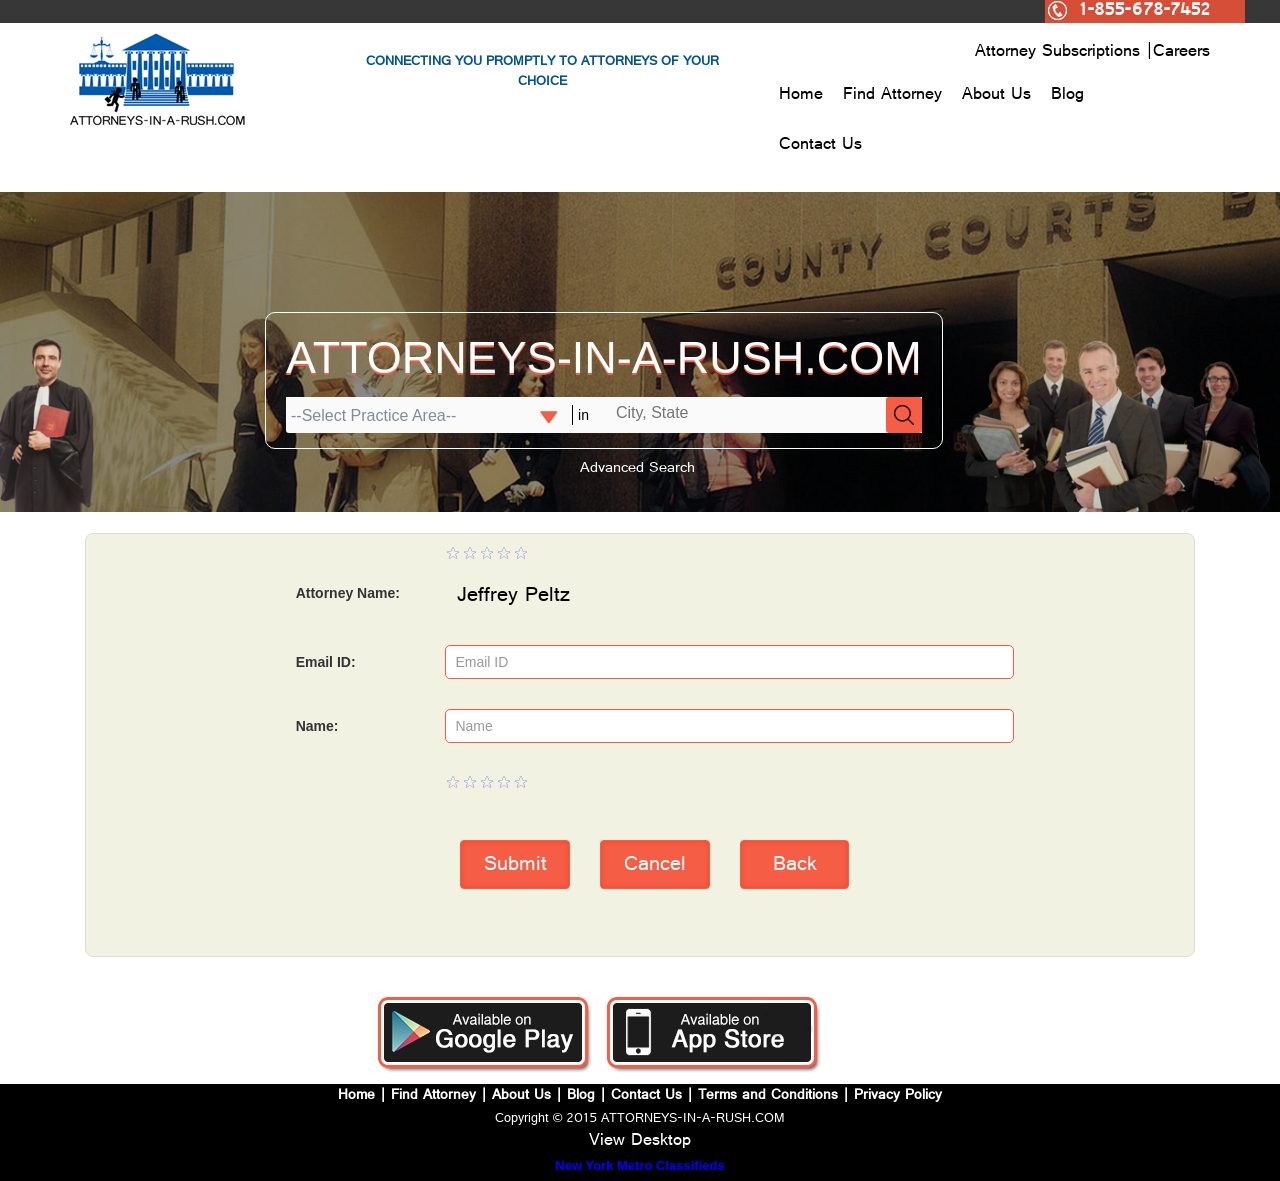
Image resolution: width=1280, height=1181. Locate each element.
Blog (1067, 96)
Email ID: (326, 662)
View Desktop (640, 1142)
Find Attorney (892, 96)
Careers (1181, 53)
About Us (996, 96)
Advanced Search (637, 469)
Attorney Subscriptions (1060, 53)
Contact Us (820, 146)
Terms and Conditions (768, 1096)
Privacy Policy (898, 1096)
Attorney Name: (348, 593)
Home (801, 96)
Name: (317, 726)
